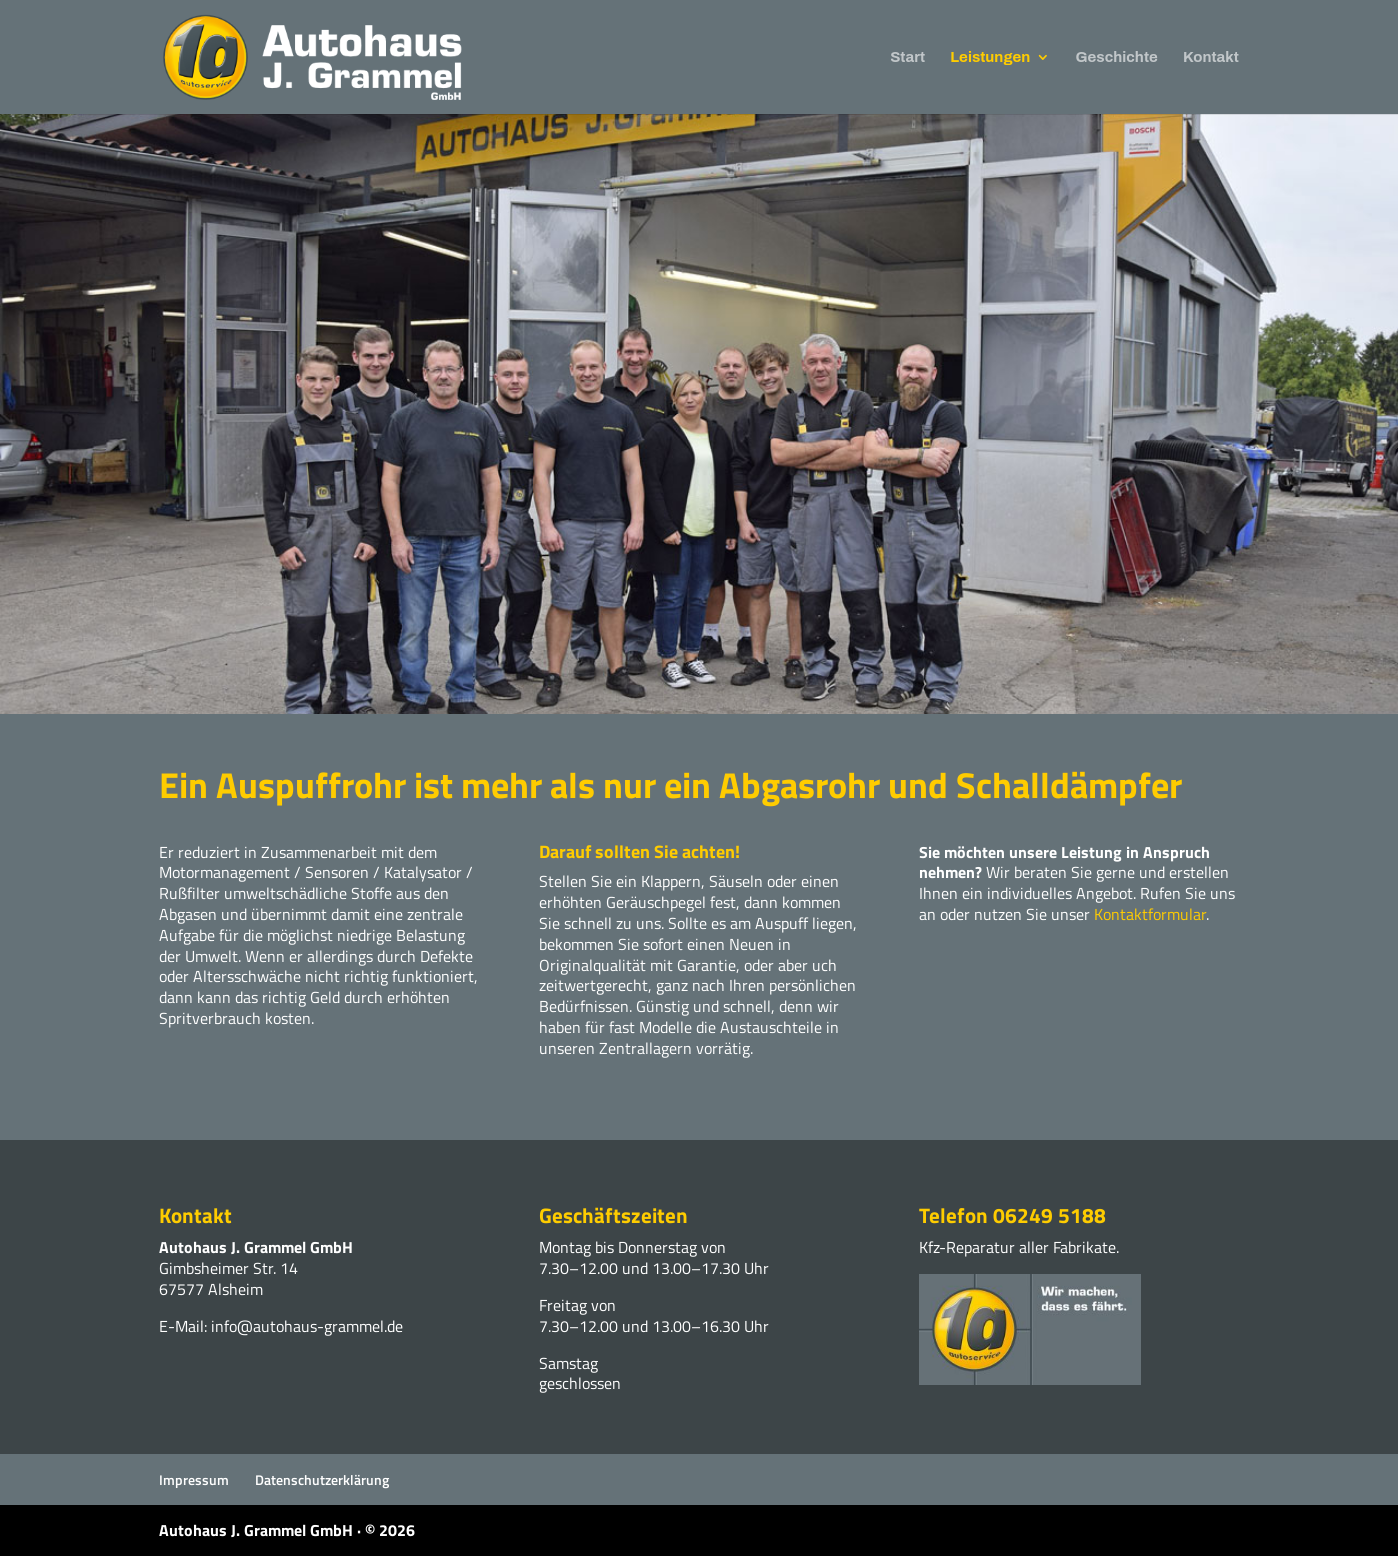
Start (907, 57)
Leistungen (990, 57)
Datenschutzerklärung (322, 1479)
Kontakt (1211, 57)
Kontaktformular (1150, 914)
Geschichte (1117, 57)
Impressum (194, 1479)
